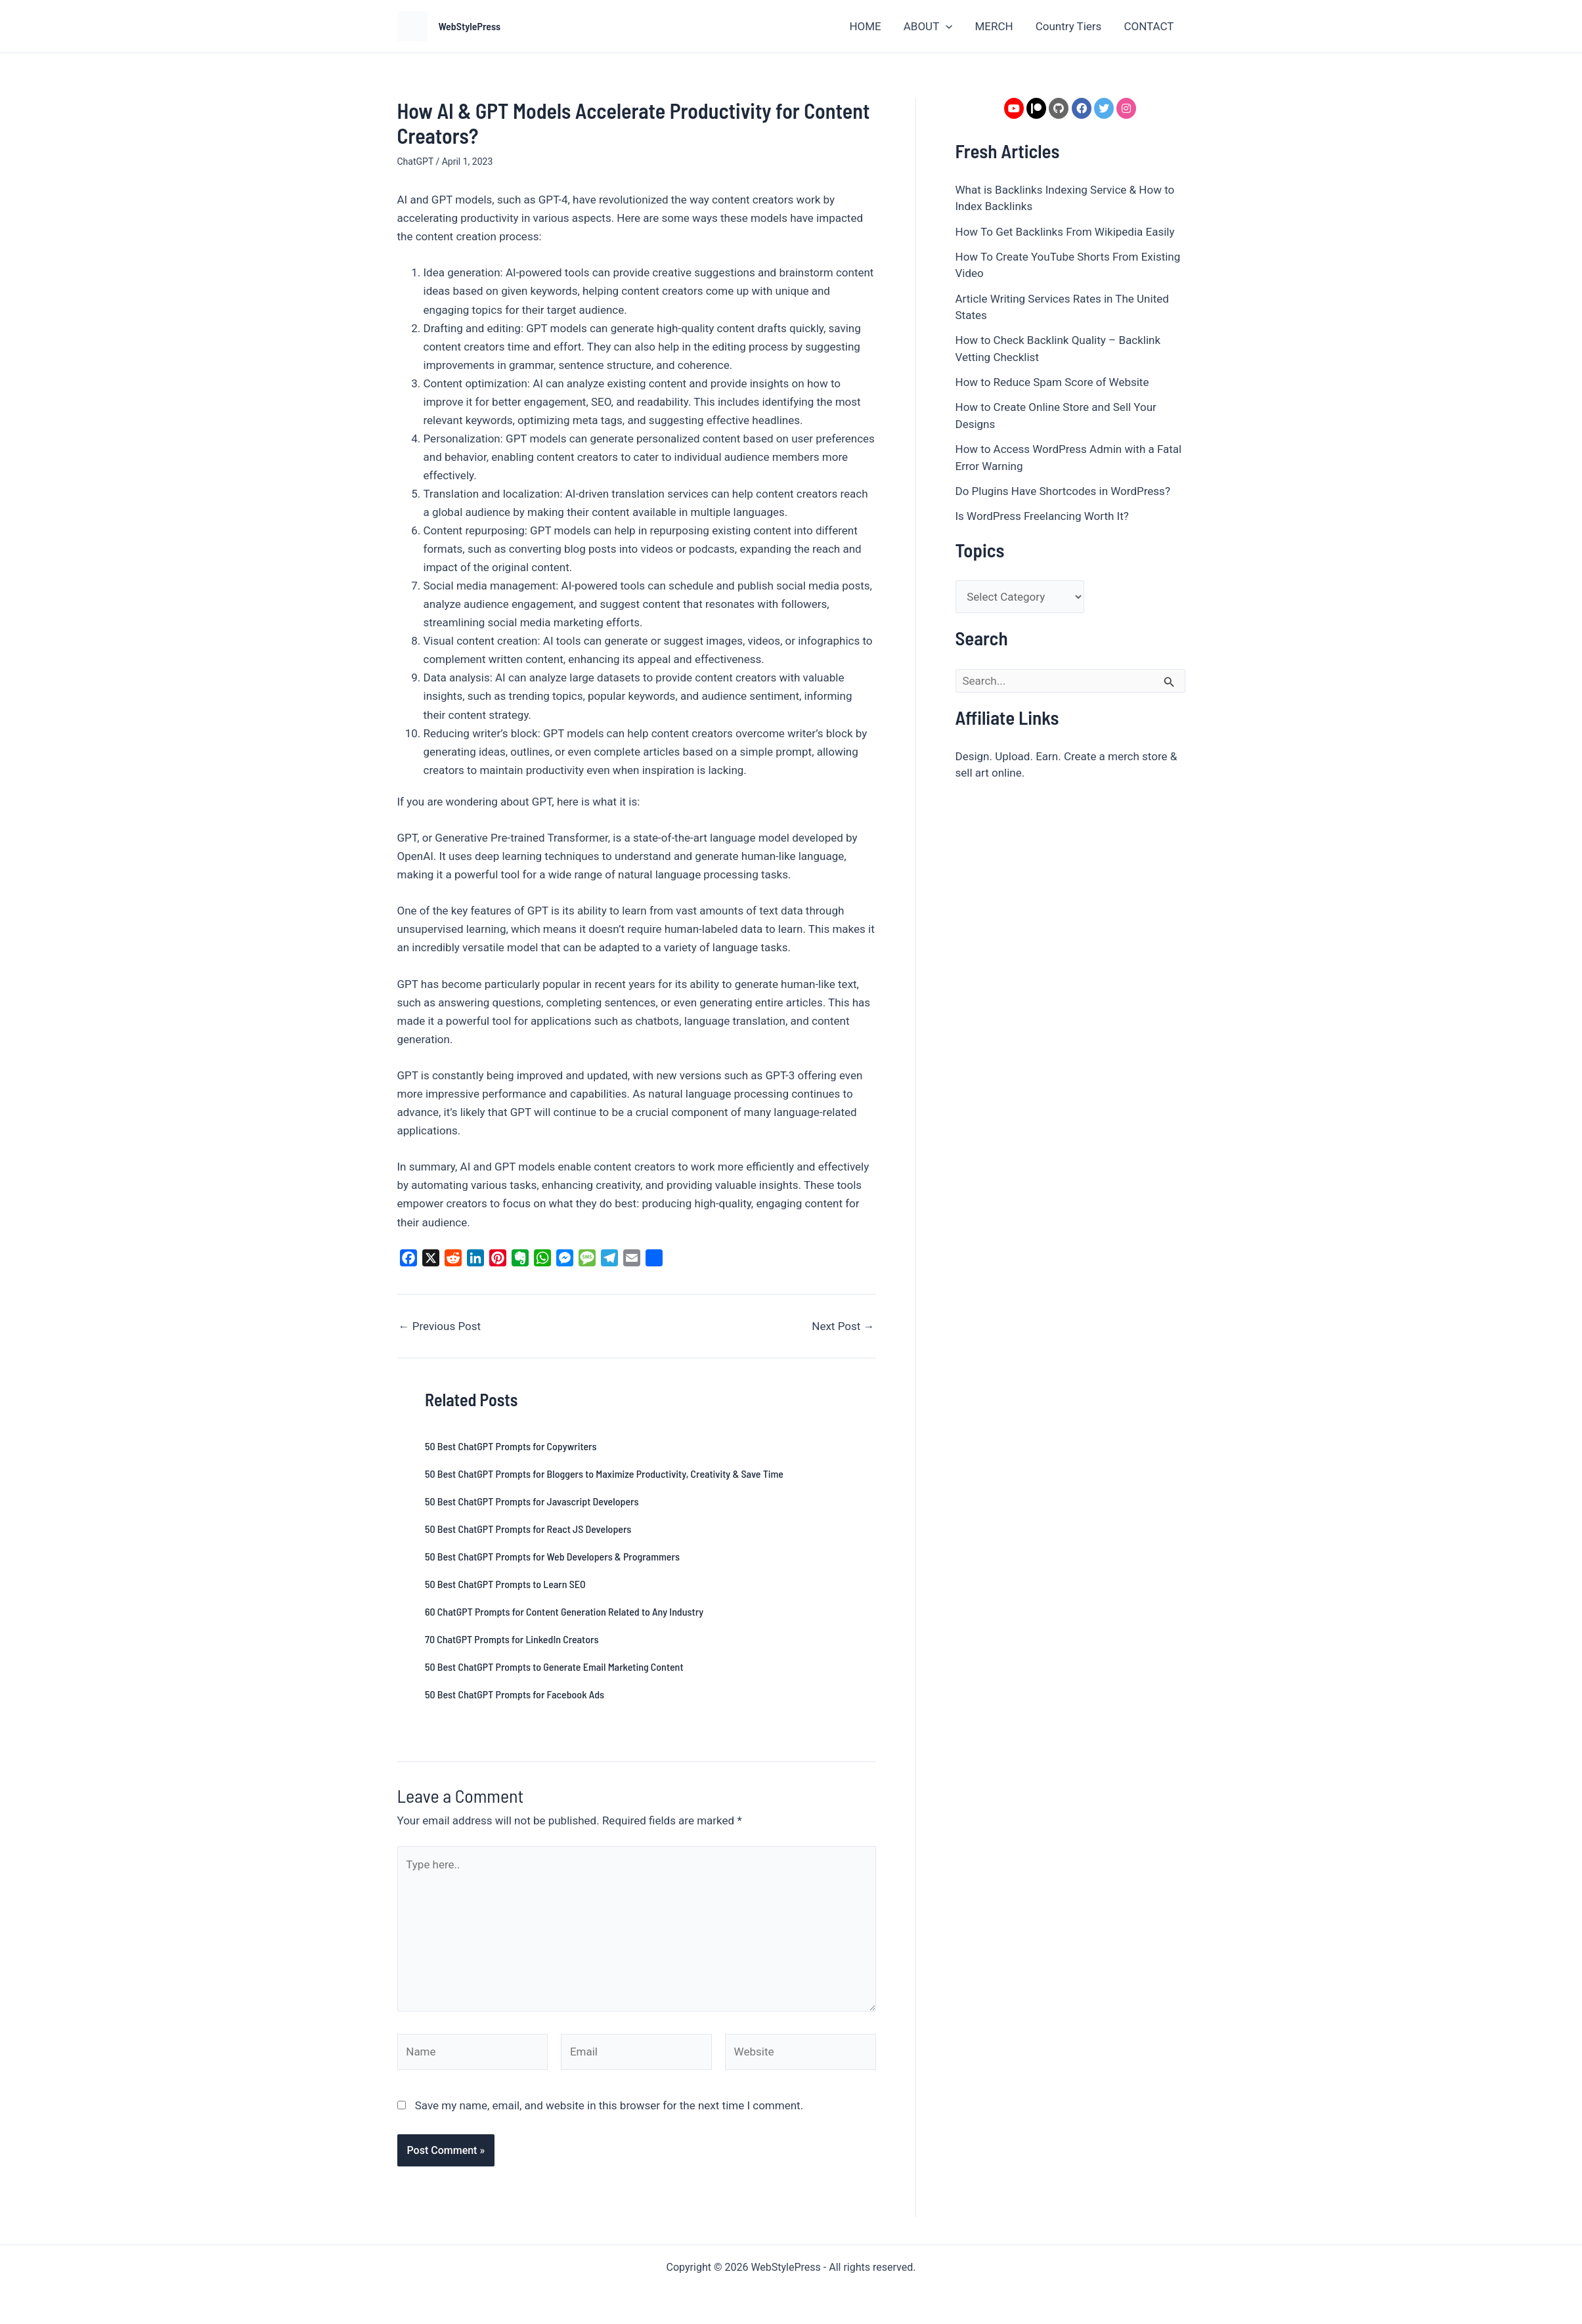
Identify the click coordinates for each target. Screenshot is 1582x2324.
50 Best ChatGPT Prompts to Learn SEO (505, 1584)
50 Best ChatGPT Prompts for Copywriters (511, 1446)
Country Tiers (1069, 26)
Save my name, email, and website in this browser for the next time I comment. (609, 2105)
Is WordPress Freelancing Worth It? (1042, 516)
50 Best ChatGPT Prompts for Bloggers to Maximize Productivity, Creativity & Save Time (604, 1473)
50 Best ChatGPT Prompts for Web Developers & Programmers (552, 1556)
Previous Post (440, 1326)
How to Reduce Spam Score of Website (1052, 382)
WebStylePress (470, 26)
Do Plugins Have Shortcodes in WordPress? (1063, 491)
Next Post (843, 1326)
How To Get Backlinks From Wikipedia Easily (1065, 231)
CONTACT (1149, 26)
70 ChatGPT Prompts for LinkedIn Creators (511, 1639)
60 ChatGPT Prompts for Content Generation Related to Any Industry (564, 1611)
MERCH (994, 26)
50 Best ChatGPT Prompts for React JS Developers (528, 1528)
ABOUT (928, 26)
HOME (865, 26)
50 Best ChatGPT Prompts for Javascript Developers (531, 1501)
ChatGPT (415, 161)
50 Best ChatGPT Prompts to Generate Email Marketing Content (554, 1666)
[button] (945, 26)
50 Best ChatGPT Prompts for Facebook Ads (514, 1694)
